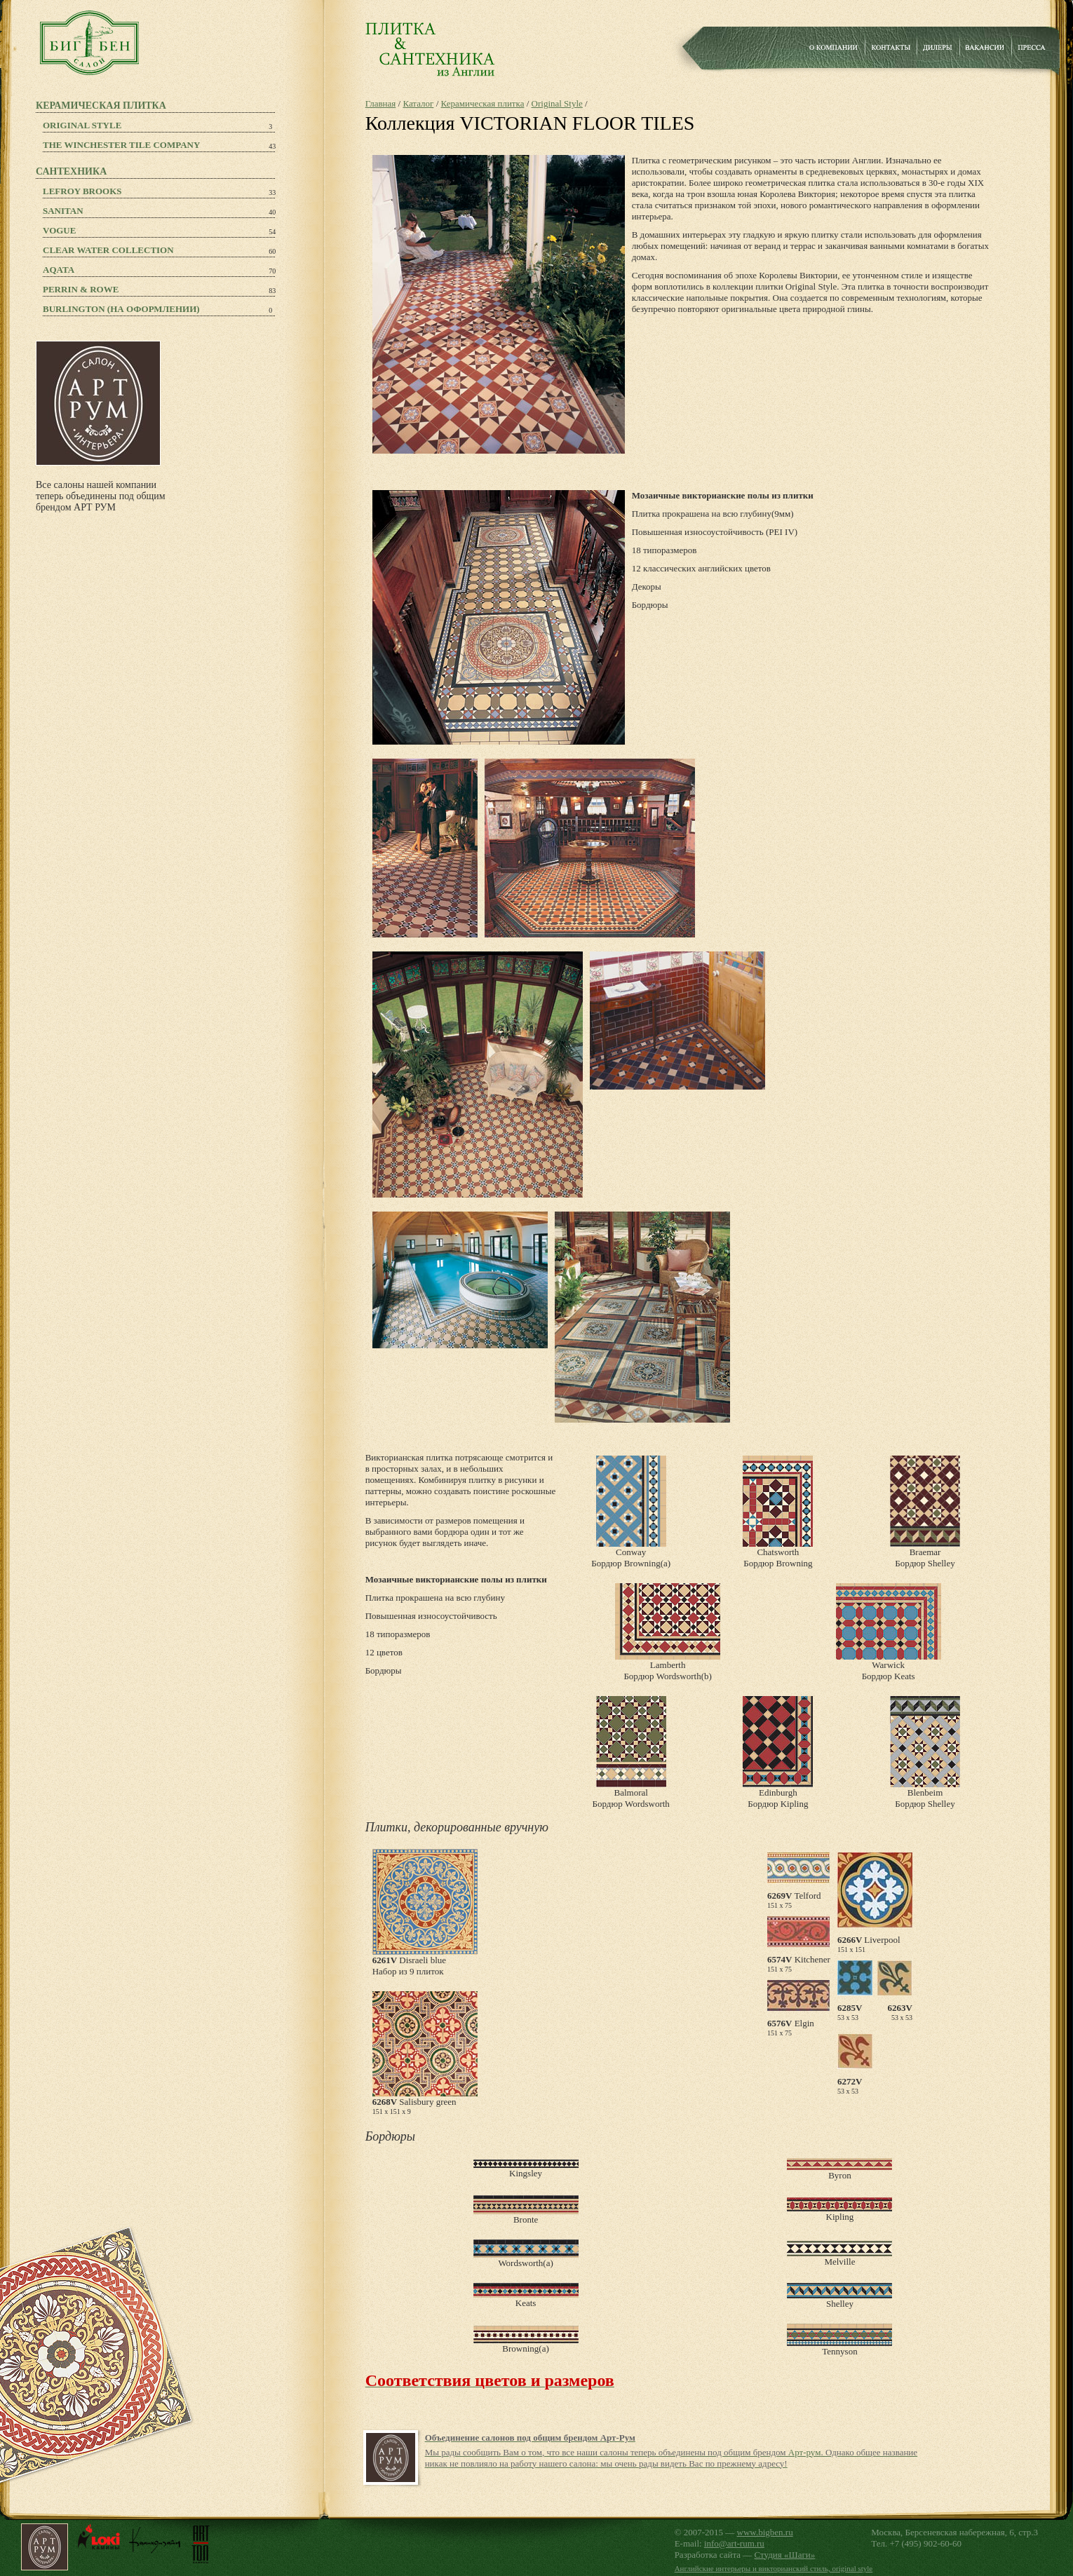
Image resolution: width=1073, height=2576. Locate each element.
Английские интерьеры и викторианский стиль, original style (774, 2568)
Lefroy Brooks (82, 191)
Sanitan (63, 210)
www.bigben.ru (765, 2532)
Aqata (58, 269)
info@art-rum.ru (734, 2543)
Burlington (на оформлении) (121, 309)
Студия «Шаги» (785, 2554)
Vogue (59, 230)
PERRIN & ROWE (81, 289)
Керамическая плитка (483, 103)
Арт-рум (804, 2452)
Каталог (418, 103)
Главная (380, 103)
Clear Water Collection (108, 250)
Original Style (82, 125)
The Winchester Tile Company (121, 145)
